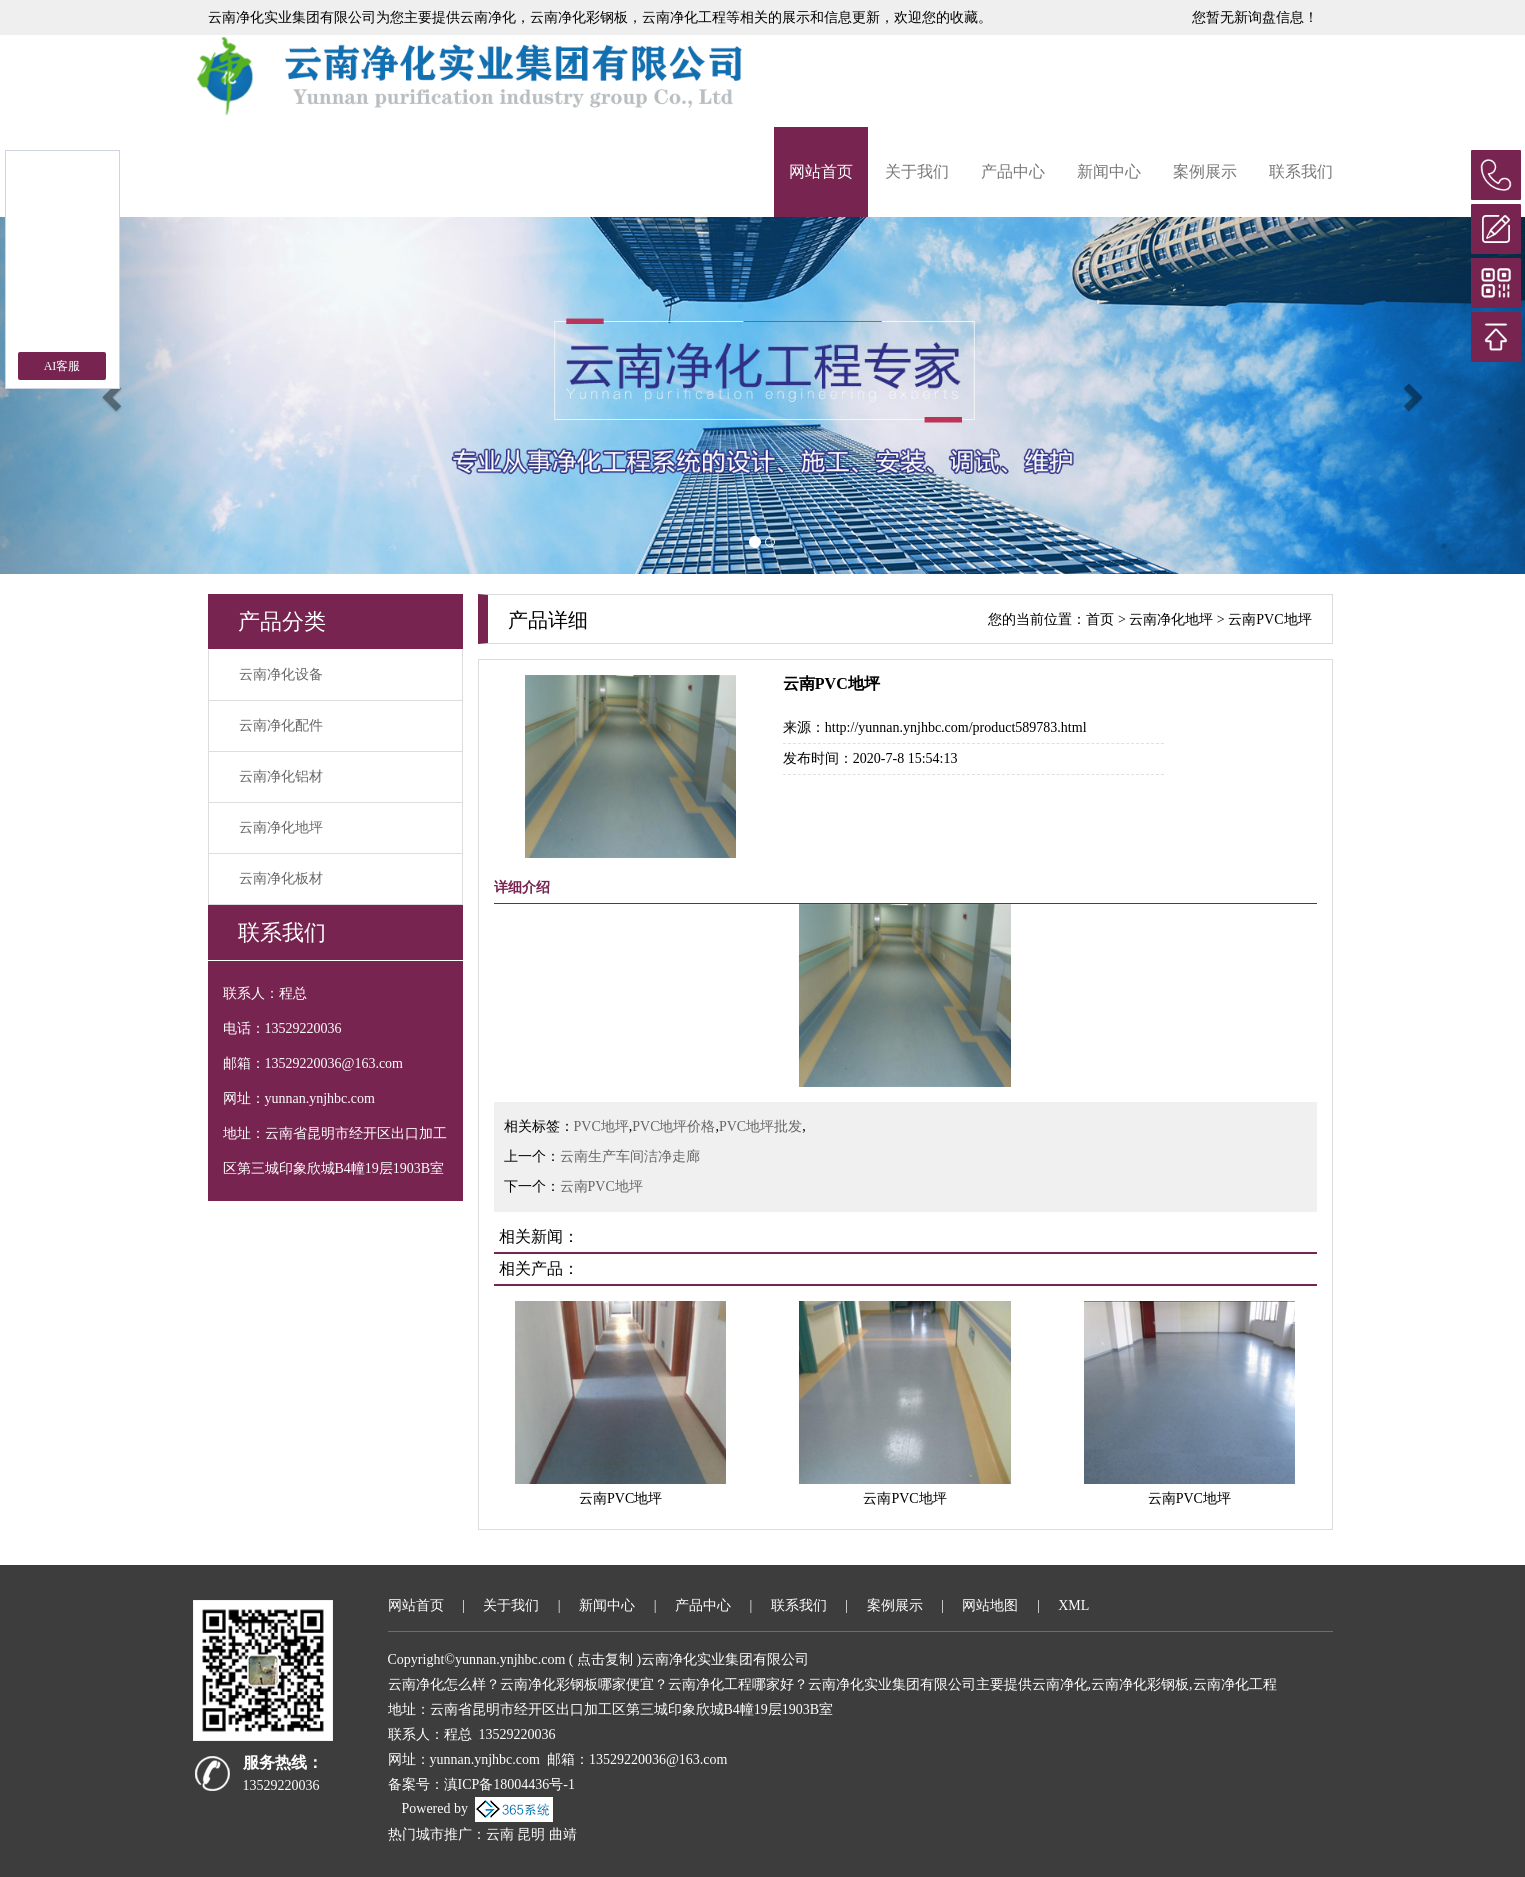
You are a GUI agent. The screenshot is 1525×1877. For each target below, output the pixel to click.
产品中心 (1013, 171)
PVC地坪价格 (673, 1126)
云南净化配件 (281, 725)
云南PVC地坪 (1269, 619)
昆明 (531, 1834)
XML (1073, 1605)
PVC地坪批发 (760, 1126)
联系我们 (1301, 171)
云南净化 (488, 17)
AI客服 (62, 366)
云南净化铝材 (281, 776)
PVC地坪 (601, 1126)
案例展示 (1205, 171)
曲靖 (563, 1834)
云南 (500, 1834)
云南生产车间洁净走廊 (630, 1156)
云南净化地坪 (281, 827)
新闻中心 (1109, 171)
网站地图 (990, 1605)
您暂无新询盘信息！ (1255, 17)
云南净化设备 (281, 674)
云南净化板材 (281, 878)
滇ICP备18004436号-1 (509, 1784)
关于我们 (917, 171)
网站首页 (821, 171)
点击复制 (605, 1659)
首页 (1100, 619)
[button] (114, 395)
